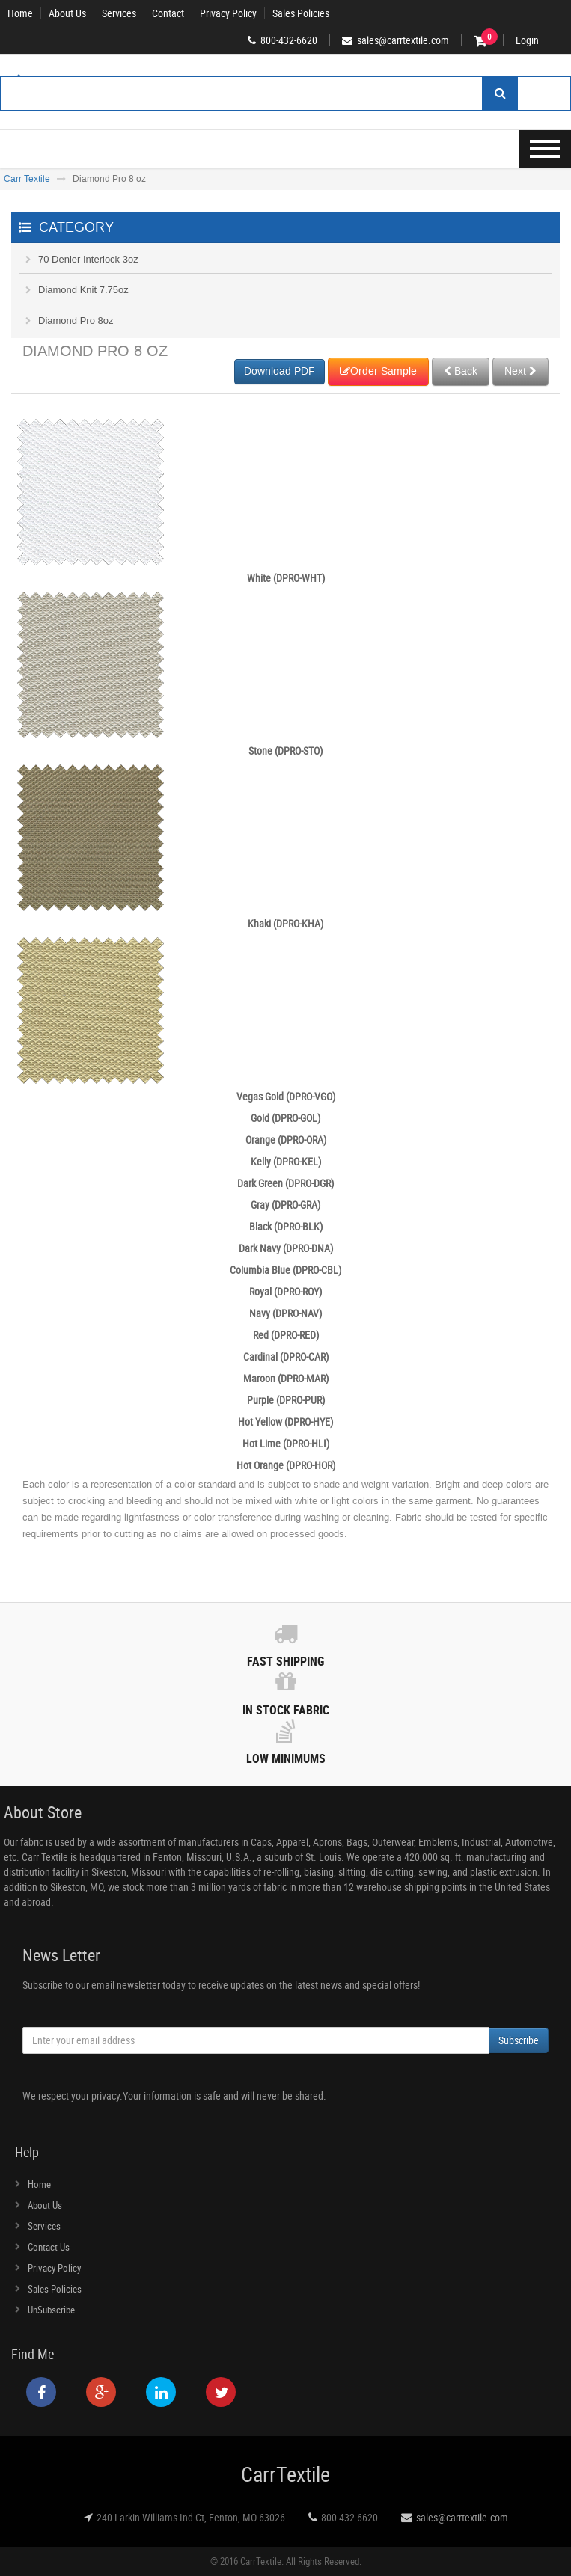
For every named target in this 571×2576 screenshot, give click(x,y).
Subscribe (518, 2040)
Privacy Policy (228, 13)
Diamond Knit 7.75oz (83, 289)
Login (527, 40)
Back (460, 371)
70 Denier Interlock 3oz (88, 259)
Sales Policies (300, 13)
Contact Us (49, 2247)
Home (20, 13)
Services (119, 13)
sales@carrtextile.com (462, 2517)
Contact (168, 13)
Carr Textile (27, 179)
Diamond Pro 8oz (75, 320)
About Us (67, 13)
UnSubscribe (51, 2309)
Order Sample (378, 371)
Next (520, 371)
